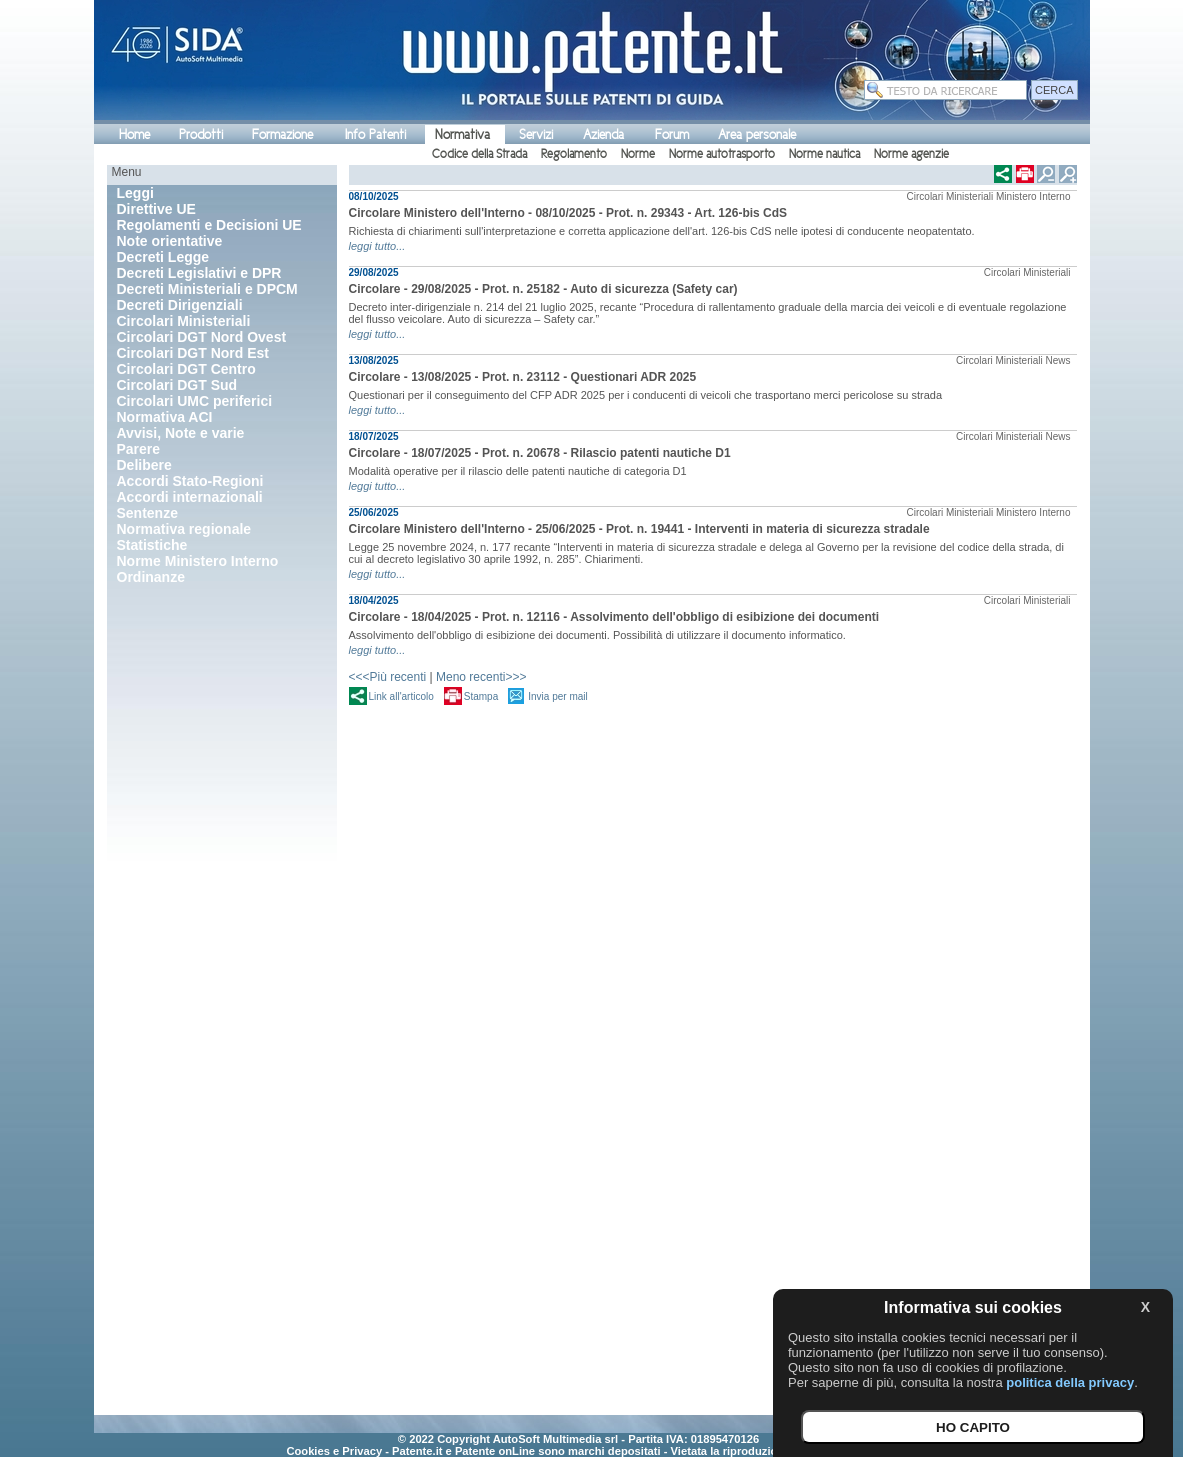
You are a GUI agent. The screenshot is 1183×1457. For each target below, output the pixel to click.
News (1057, 360)
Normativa (462, 134)
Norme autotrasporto (722, 154)
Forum (672, 134)
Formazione (282, 134)
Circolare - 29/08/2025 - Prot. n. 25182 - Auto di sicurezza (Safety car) (543, 289)
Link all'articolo (401, 696)
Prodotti (201, 134)
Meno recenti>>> (481, 677)
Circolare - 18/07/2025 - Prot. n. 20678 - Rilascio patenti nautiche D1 (540, 453)
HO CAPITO (973, 1427)
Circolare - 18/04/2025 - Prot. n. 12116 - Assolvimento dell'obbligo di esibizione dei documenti (614, 617)
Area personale (757, 134)
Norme (638, 154)
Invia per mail (557, 696)
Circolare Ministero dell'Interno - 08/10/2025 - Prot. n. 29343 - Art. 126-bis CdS (568, 213)
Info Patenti (375, 134)
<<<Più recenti (388, 677)
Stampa (481, 696)
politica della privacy (1070, 1382)
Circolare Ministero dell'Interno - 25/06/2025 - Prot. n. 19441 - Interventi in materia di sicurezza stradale (639, 529)
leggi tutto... (377, 246)
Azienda (603, 134)
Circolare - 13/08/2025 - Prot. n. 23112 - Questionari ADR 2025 (523, 377)
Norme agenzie (911, 154)
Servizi (536, 134)
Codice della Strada (479, 154)
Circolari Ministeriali (950, 196)
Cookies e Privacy (334, 1451)
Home (134, 134)
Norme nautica (824, 154)
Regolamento (574, 154)
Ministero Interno (1033, 196)
